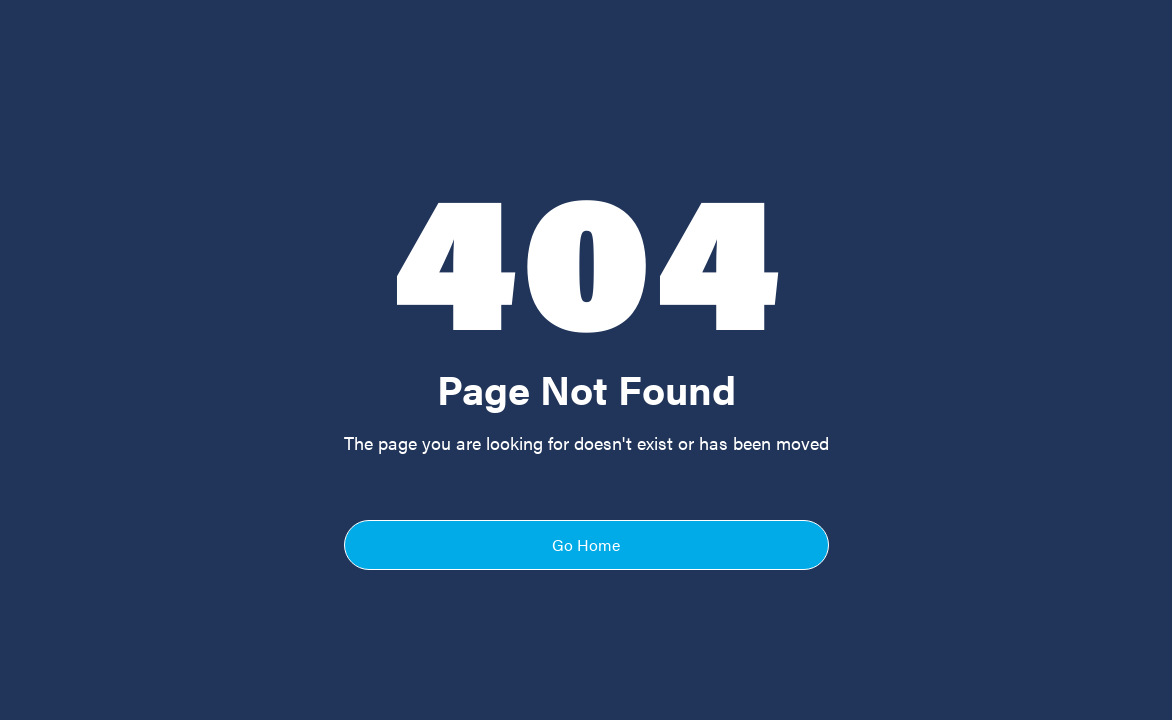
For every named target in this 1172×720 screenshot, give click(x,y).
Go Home (586, 544)
